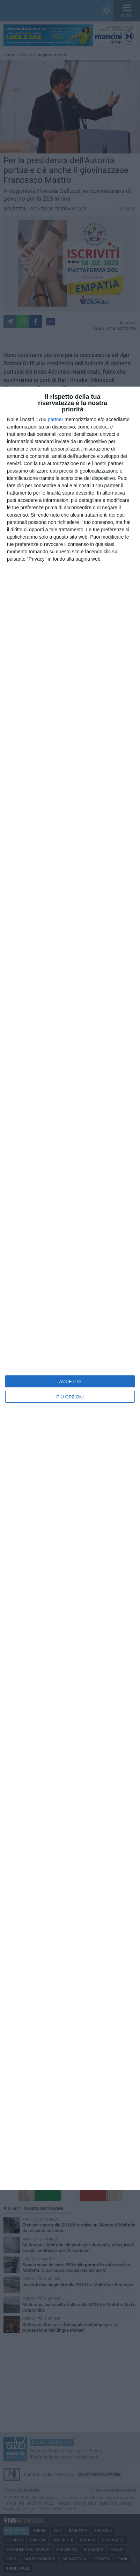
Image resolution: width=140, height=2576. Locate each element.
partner (55, 419)
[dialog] (70, 1288)
